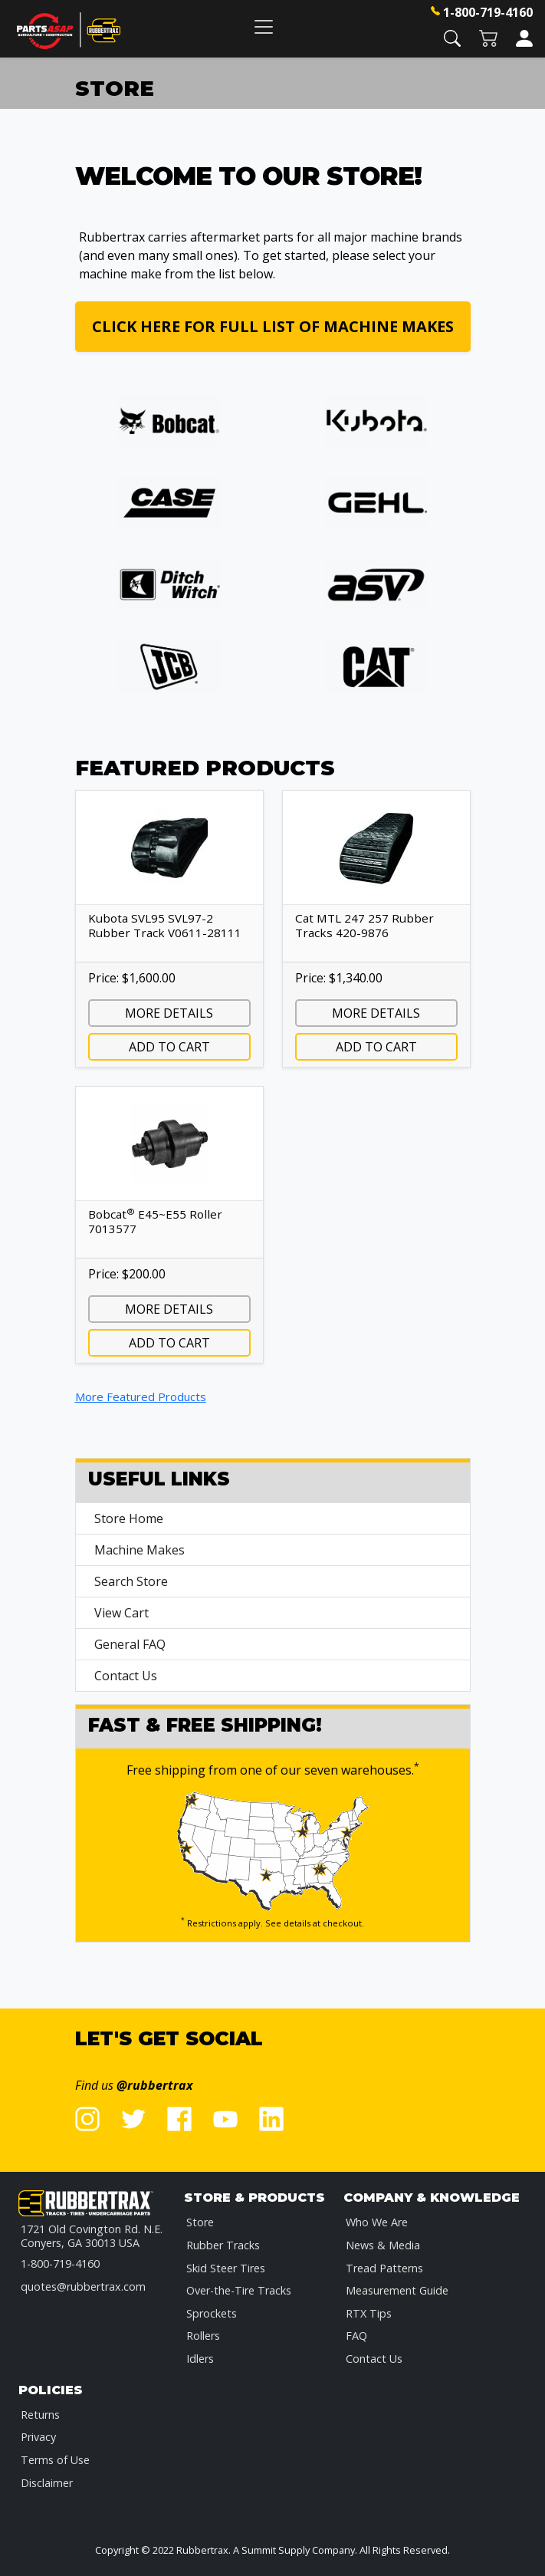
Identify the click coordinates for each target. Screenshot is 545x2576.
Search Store (131, 1581)
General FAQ (130, 1644)
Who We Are (377, 2222)
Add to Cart (169, 1046)
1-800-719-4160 (488, 12)
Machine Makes (139, 1549)
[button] (452, 37)
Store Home (128, 1518)
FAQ (356, 2335)
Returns (40, 2414)
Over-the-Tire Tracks (238, 2290)
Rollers (203, 2335)
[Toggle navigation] (263, 26)
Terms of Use (55, 2460)
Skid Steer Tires (225, 2268)
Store (200, 2222)
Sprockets (211, 2313)
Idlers (200, 2358)
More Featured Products (140, 1396)
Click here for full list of (273, 326)
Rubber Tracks (223, 2245)
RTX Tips (369, 2313)
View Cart (121, 1612)
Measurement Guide (397, 2290)
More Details (169, 1013)
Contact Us (125, 1675)
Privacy (38, 2437)
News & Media (383, 2245)
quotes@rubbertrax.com (83, 2286)
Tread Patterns (384, 2268)
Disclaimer (47, 2483)
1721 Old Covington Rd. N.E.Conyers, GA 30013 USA (92, 2236)
